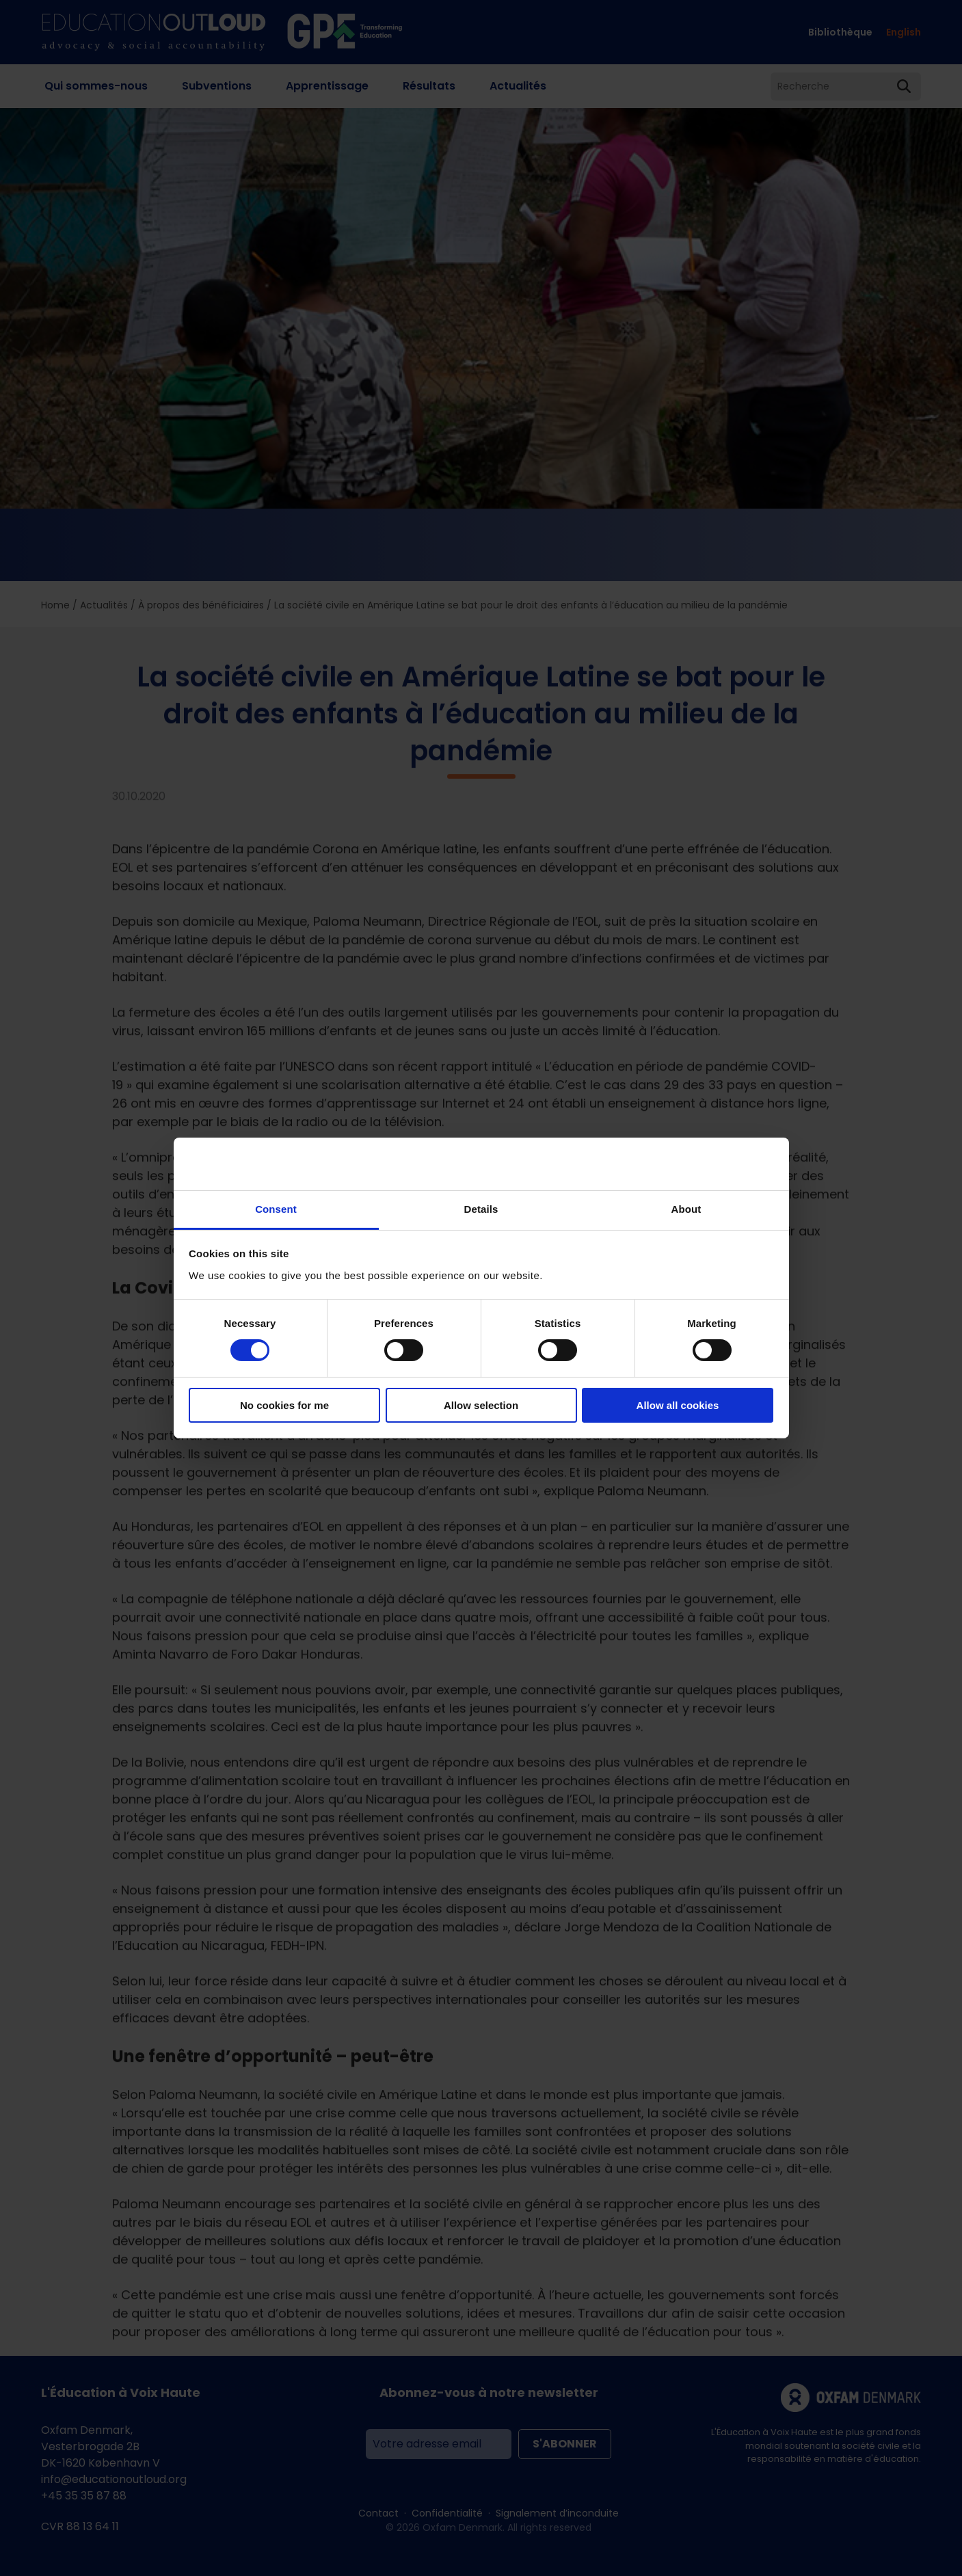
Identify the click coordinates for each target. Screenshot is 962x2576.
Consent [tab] (276, 1209)
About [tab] (686, 1209)
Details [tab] (481, 1209)
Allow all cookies (678, 1405)
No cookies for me (284, 1405)
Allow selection (481, 1405)
